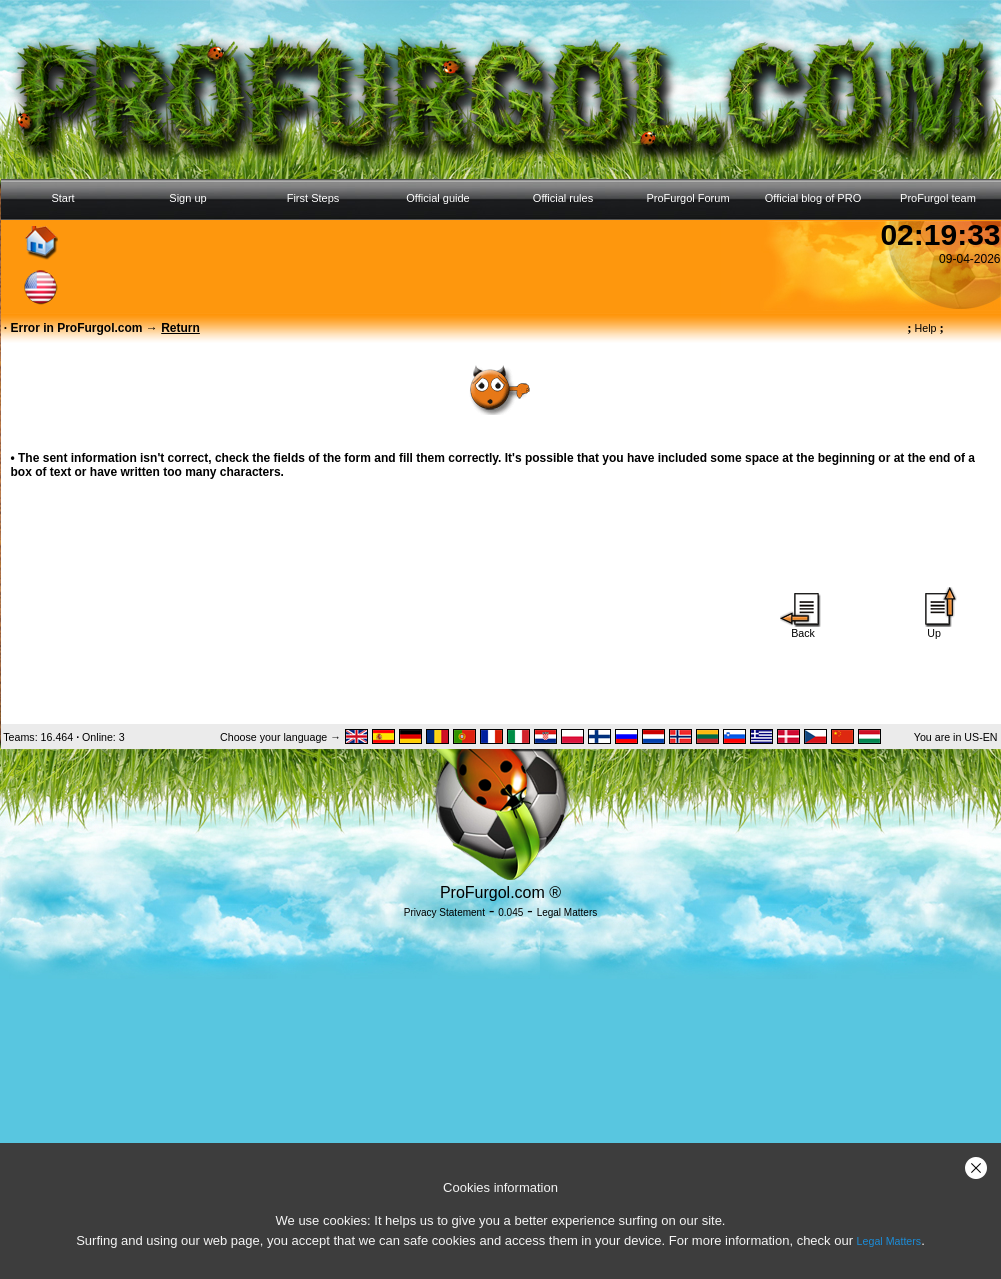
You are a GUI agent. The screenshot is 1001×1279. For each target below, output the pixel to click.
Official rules (563, 198)
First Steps (313, 198)
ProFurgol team (938, 198)
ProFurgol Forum (687, 198)
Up (934, 628)
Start (62, 198)
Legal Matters (889, 1241)
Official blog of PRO (813, 198)
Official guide (437, 198)
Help (925, 328)
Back (803, 628)
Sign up (187, 198)
